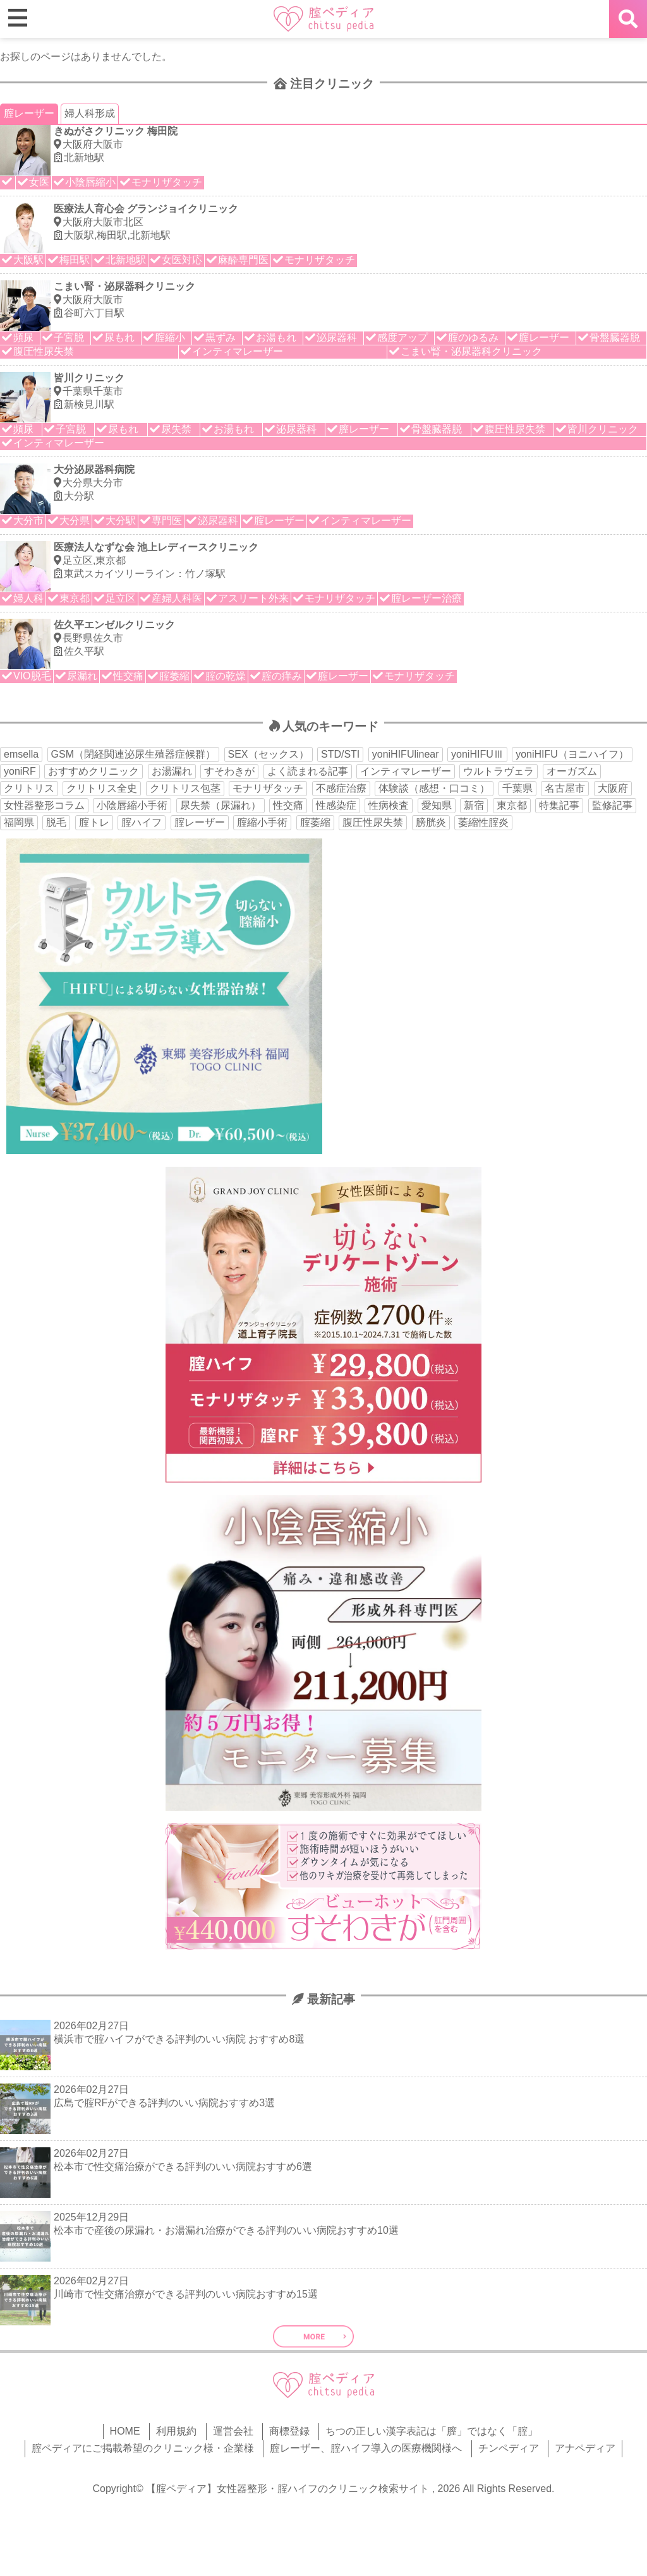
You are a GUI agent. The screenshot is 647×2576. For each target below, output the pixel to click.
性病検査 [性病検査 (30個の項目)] (388, 805)
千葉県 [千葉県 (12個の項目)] (517, 788)
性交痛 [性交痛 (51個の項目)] (288, 805)
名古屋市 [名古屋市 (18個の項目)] (565, 788)
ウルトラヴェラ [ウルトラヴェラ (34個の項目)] (498, 771)
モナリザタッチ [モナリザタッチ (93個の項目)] (268, 788)
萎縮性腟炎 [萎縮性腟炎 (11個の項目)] (483, 822)
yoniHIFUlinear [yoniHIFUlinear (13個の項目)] (405, 754)
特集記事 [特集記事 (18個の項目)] (559, 805)
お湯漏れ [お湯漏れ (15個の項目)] (172, 771)
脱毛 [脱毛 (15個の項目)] (56, 822)
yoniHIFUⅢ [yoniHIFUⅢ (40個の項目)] (477, 754)
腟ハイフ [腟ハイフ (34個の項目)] (141, 822)
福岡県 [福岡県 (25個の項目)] (19, 822)
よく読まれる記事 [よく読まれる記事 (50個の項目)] (307, 771)
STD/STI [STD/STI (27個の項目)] (340, 754)
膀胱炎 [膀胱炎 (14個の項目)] (431, 822)
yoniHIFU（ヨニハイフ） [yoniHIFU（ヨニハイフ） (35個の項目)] (572, 754)
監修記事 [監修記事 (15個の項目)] (612, 805)
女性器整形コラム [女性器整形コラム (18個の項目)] (44, 805)
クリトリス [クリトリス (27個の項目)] (29, 788)
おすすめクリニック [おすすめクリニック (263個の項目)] (93, 771)
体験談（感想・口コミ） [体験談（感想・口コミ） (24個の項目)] (434, 788)
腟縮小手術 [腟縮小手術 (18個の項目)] (262, 822)
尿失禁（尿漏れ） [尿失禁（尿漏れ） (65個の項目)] (220, 805)
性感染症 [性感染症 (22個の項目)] (336, 805)
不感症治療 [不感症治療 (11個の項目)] (341, 788)
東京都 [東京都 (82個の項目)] (512, 805)
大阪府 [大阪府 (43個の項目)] (613, 788)
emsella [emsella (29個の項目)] (21, 754)
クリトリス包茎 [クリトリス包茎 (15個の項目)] (185, 788)
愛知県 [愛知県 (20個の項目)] (436, 805)
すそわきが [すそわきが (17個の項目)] (229, 771)
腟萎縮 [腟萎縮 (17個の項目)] (315, 822)
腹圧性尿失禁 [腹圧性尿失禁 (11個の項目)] (372, 822)
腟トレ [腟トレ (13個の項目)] (94, 822)
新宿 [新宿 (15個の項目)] (474, 805)
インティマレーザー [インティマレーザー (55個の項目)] (405, 771)
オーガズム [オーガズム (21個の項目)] (572, 771)
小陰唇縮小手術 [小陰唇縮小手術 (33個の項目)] (132, 805)
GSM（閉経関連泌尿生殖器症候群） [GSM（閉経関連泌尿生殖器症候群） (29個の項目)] (133, 754)
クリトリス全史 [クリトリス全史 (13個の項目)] (101, 788)
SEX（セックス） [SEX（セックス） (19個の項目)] (268, 754)
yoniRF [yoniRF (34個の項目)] (20, 771)
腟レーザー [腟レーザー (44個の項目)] (199, 822)
